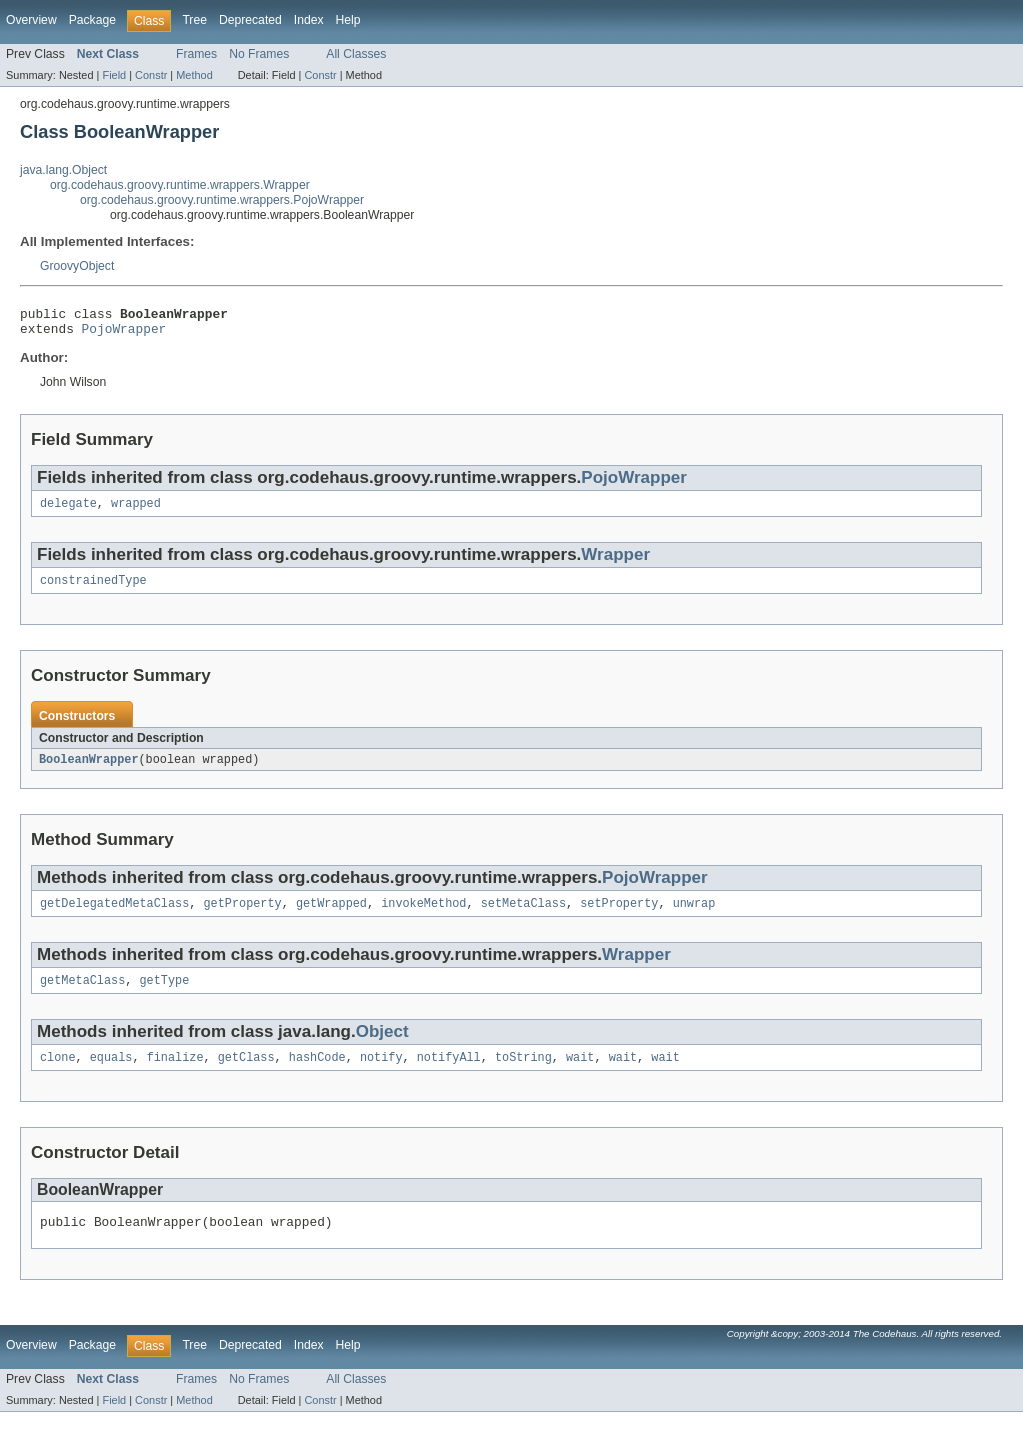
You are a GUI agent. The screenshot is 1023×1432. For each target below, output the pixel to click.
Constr (151, 75)
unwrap (694, 916)
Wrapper (615, 562)
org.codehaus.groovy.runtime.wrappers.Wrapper (180, 185)
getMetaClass (82, 995)
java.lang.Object (63, 170)
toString (523, 1074)
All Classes (356, 54)
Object (382, 1046)
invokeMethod (423, 916)
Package (92, 20)
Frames (196, 54)
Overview (31, 20)
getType (165, 995)
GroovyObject (77, 266)
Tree (194, 20)
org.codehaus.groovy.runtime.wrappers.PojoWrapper (222, 200)
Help (348, 20)
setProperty (619, 916)
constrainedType (93, 590)
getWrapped (331, 916)
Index (309, 20)
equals (111, 1074)
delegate (68, 511)
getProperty (242, 916)
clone (58, 1074)
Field (114, 75)
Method (194, 75)
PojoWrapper (124, 334)
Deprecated (250, 20)
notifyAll (449, 1074)
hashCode (317, 1074)
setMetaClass (523, 916)
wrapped (136, 511)
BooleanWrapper (89, 770)
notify (381, 1074)
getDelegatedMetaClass (114, 916)
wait (580, 1074)
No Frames (259, 54)
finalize (175, 1074)
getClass (246, 1074)
